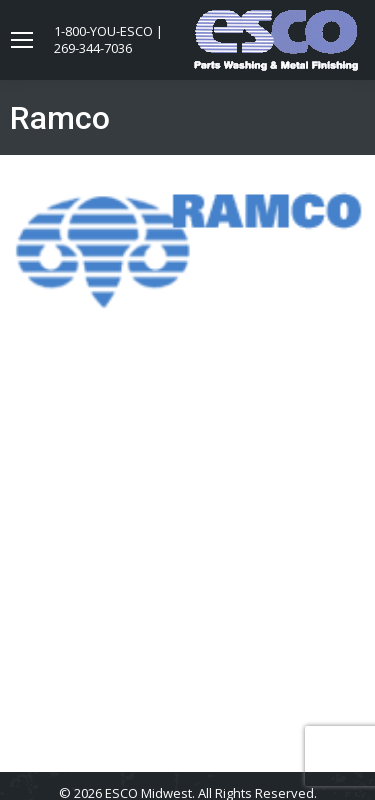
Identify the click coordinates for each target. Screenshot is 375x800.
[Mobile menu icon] (22, 40)
